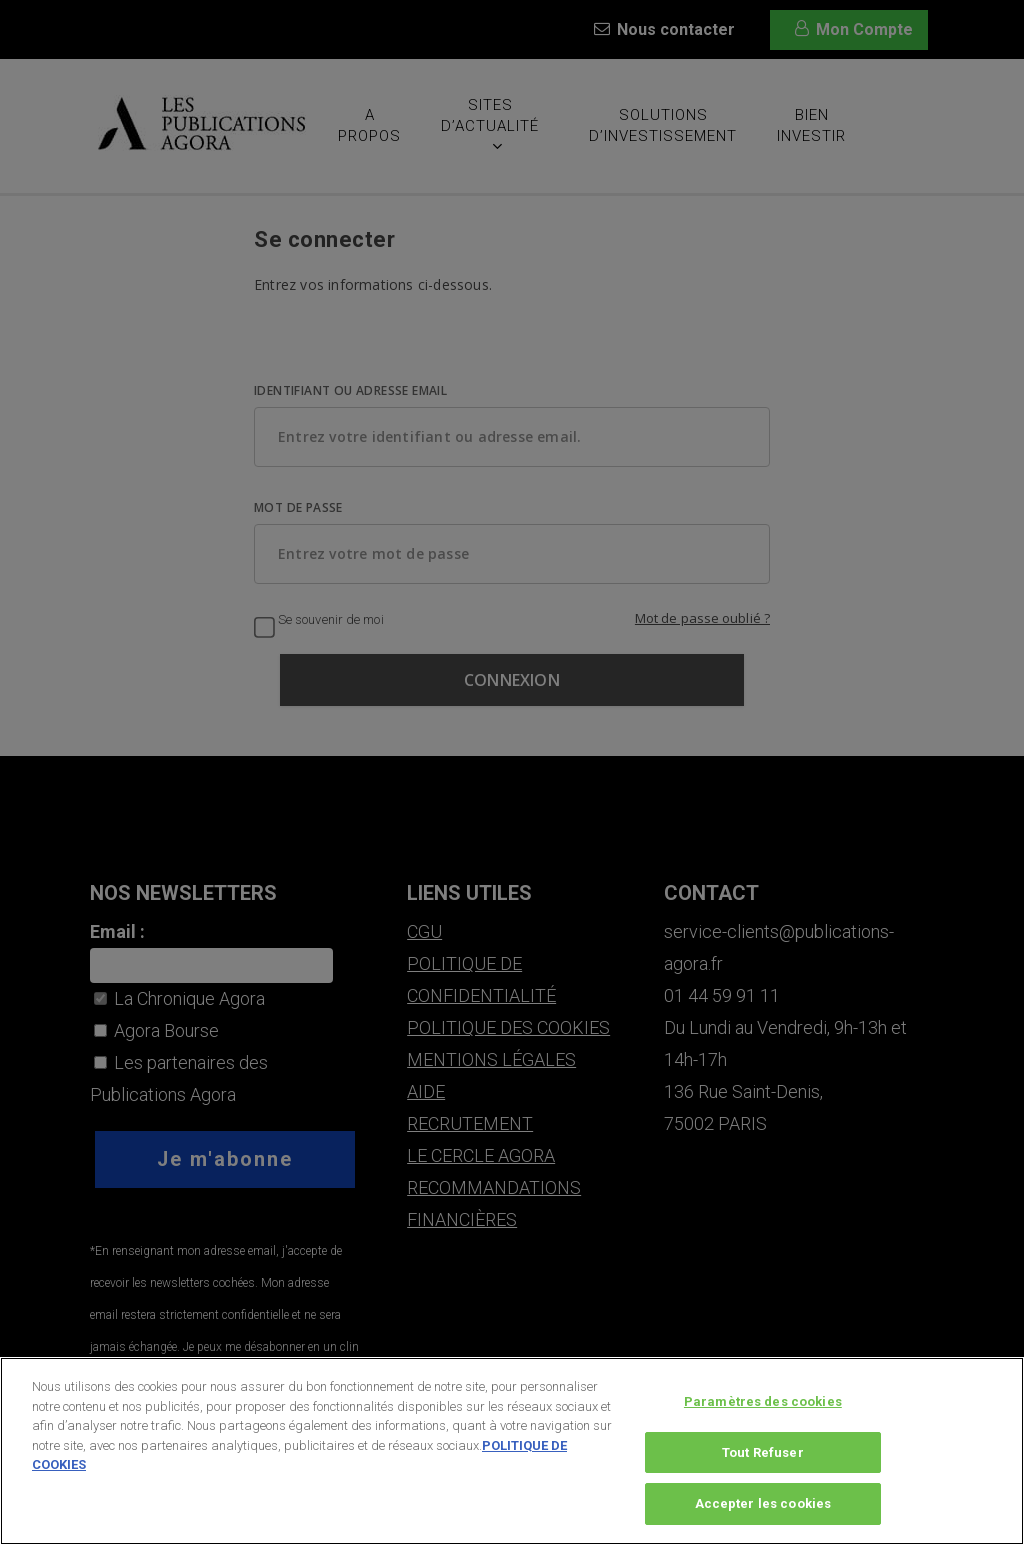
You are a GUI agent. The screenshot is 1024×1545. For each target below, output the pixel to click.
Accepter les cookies (763, 1511)
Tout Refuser (763, 1459)
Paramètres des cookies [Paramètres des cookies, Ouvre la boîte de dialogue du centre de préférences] (763, 1408)
